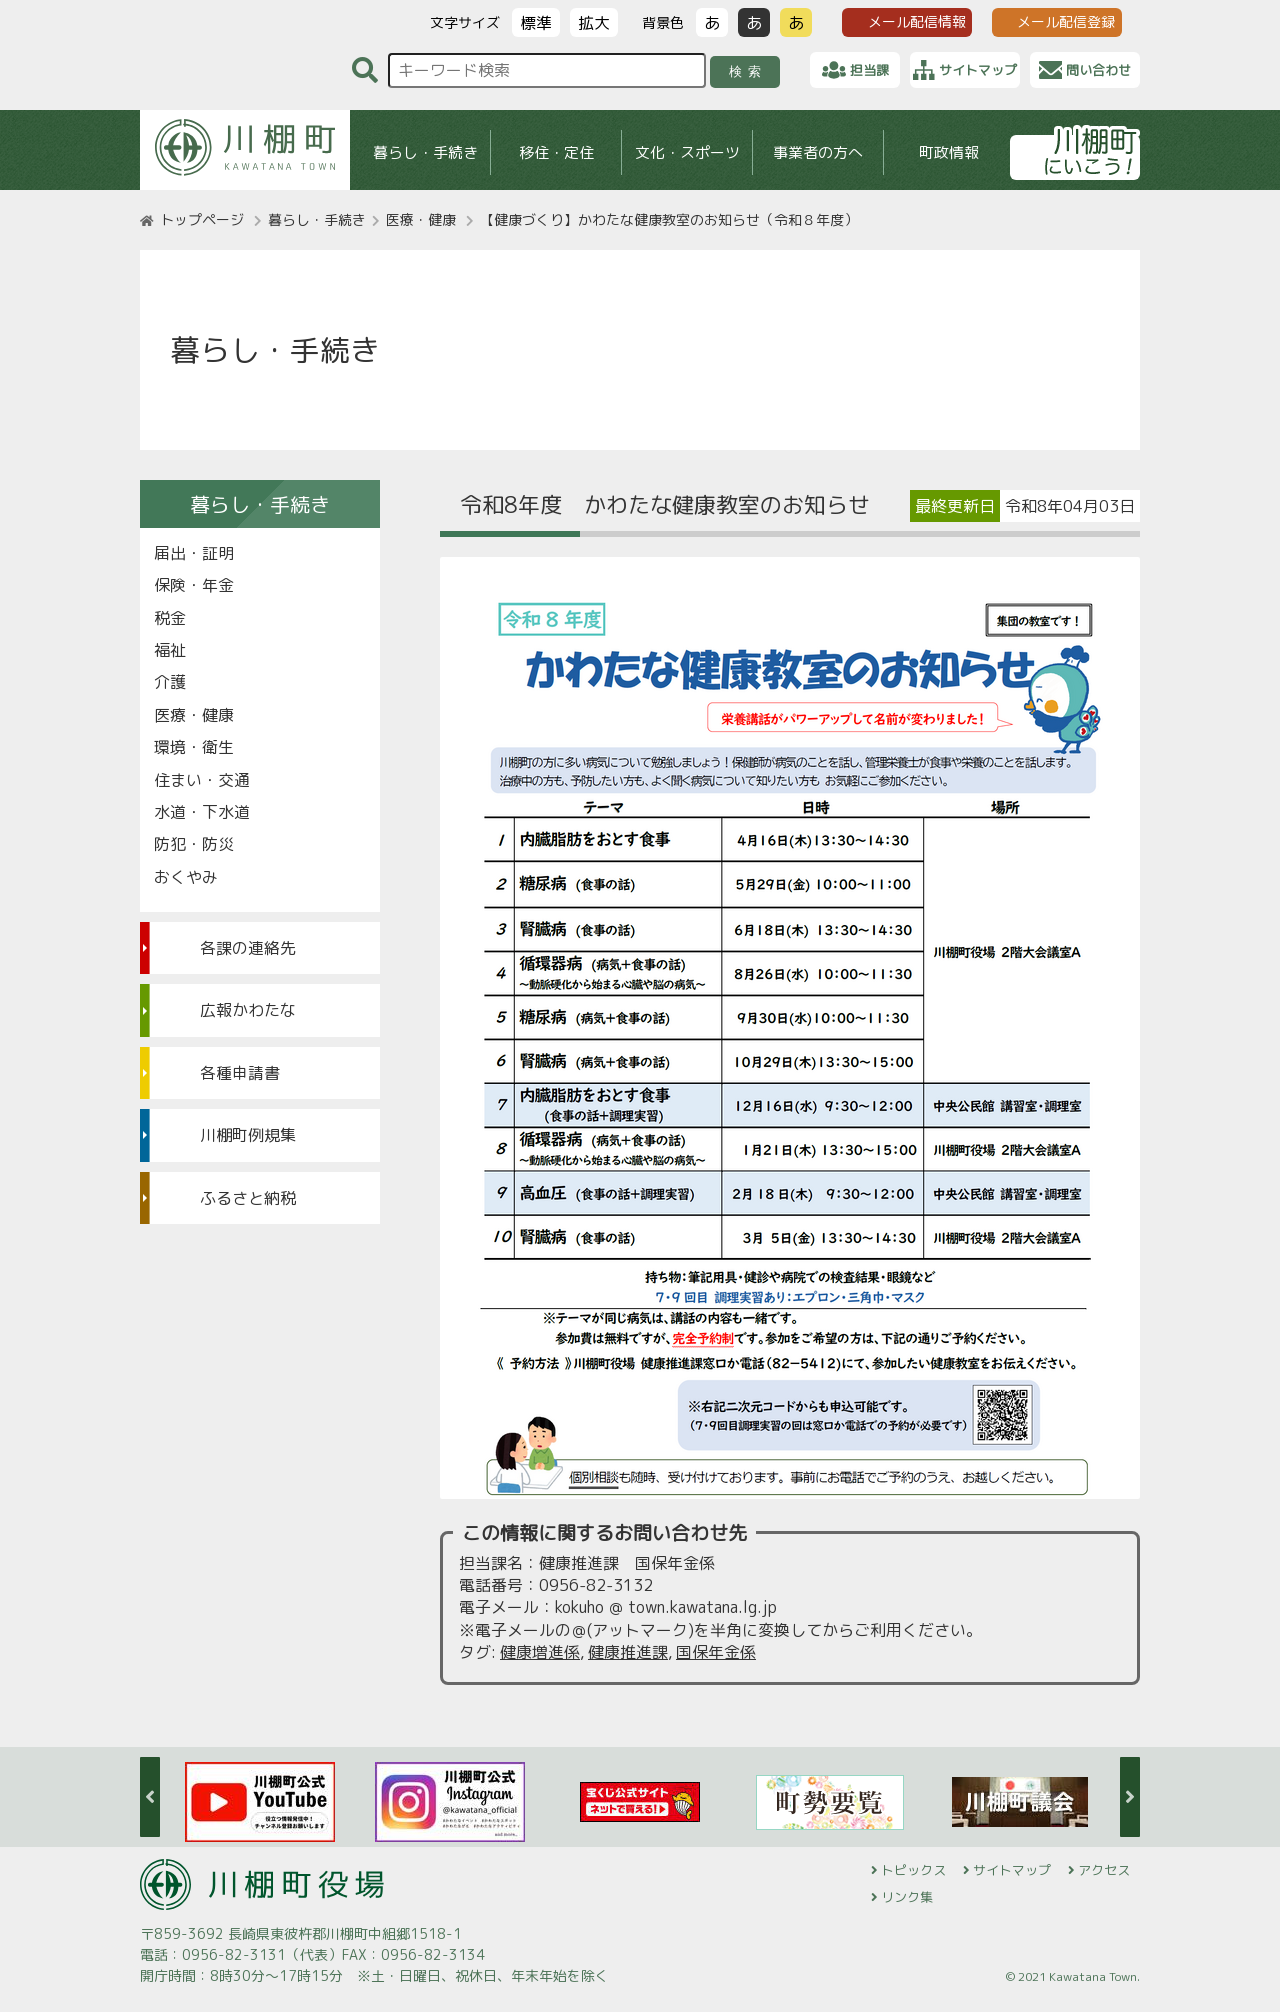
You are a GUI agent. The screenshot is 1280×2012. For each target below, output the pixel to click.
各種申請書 (240, 1073)
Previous (150, 1797)
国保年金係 (716, 1652)
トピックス (913, 1870)
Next (1130, 1797)
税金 (170, 618)
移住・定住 (556, 152)
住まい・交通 (202, 780)
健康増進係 (540, 1652)
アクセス (1104, 1870)
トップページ (202, 219)
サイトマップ (1012, 1870)
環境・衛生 (194, 747)
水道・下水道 (202, 812)
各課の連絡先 (248, 948)
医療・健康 (421, 219)
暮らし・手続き (425, 152)
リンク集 (907, 1897)
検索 (748, 71)
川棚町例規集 (248, 1135)
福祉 (170, 650)
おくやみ (186, 877)
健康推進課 (628, 1652)
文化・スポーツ (687, 152)
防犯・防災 (194, 844)
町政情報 (949, 152)
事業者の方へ (818, 152)
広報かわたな (248, 1010)
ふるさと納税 (248, 1198)
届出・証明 (194, 553)
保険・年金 (194, 585)
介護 (170, 682)
